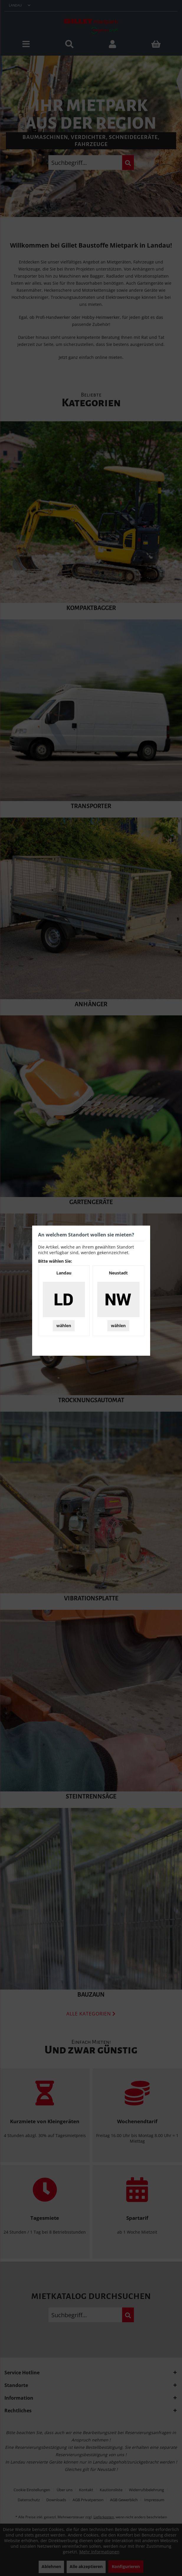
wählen (63, 1325)
